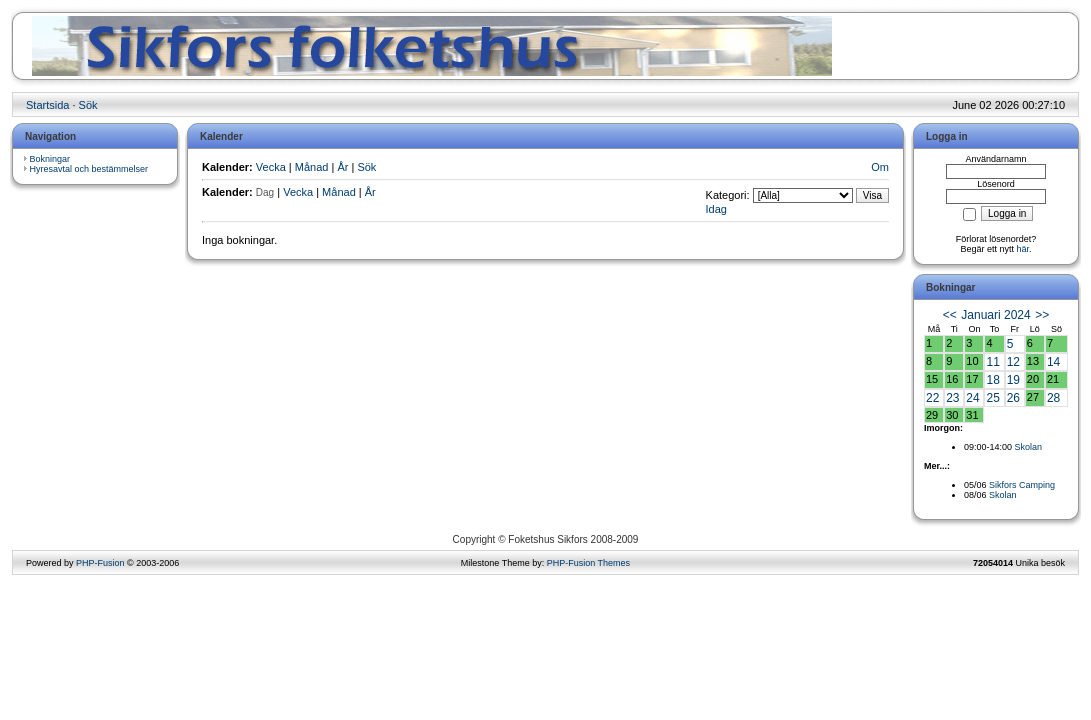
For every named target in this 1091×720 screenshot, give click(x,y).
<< (950, 315)
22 (932, 398)
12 (1013, 362)
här (1023, 249)
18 (992, 380)
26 (1013, 398)
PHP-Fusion (100, 563)
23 (952, 398)
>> (1042, 315)
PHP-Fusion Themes (588, 563)
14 (1053, 362)
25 (992, 398)
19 (1013, 380)
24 (972, 398)
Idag (716, 209)
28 (1053, 398)
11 (992, 362)
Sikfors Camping (1022, 485)
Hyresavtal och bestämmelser (89, 169)
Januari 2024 (995, 315)
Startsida (47, 105)
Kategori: (728, 195)
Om (880, 167)
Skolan (1029, 447)
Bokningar (50, 159)
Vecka (271, 167)
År (342, 167)
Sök (88, 105)
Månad (312, 167)
